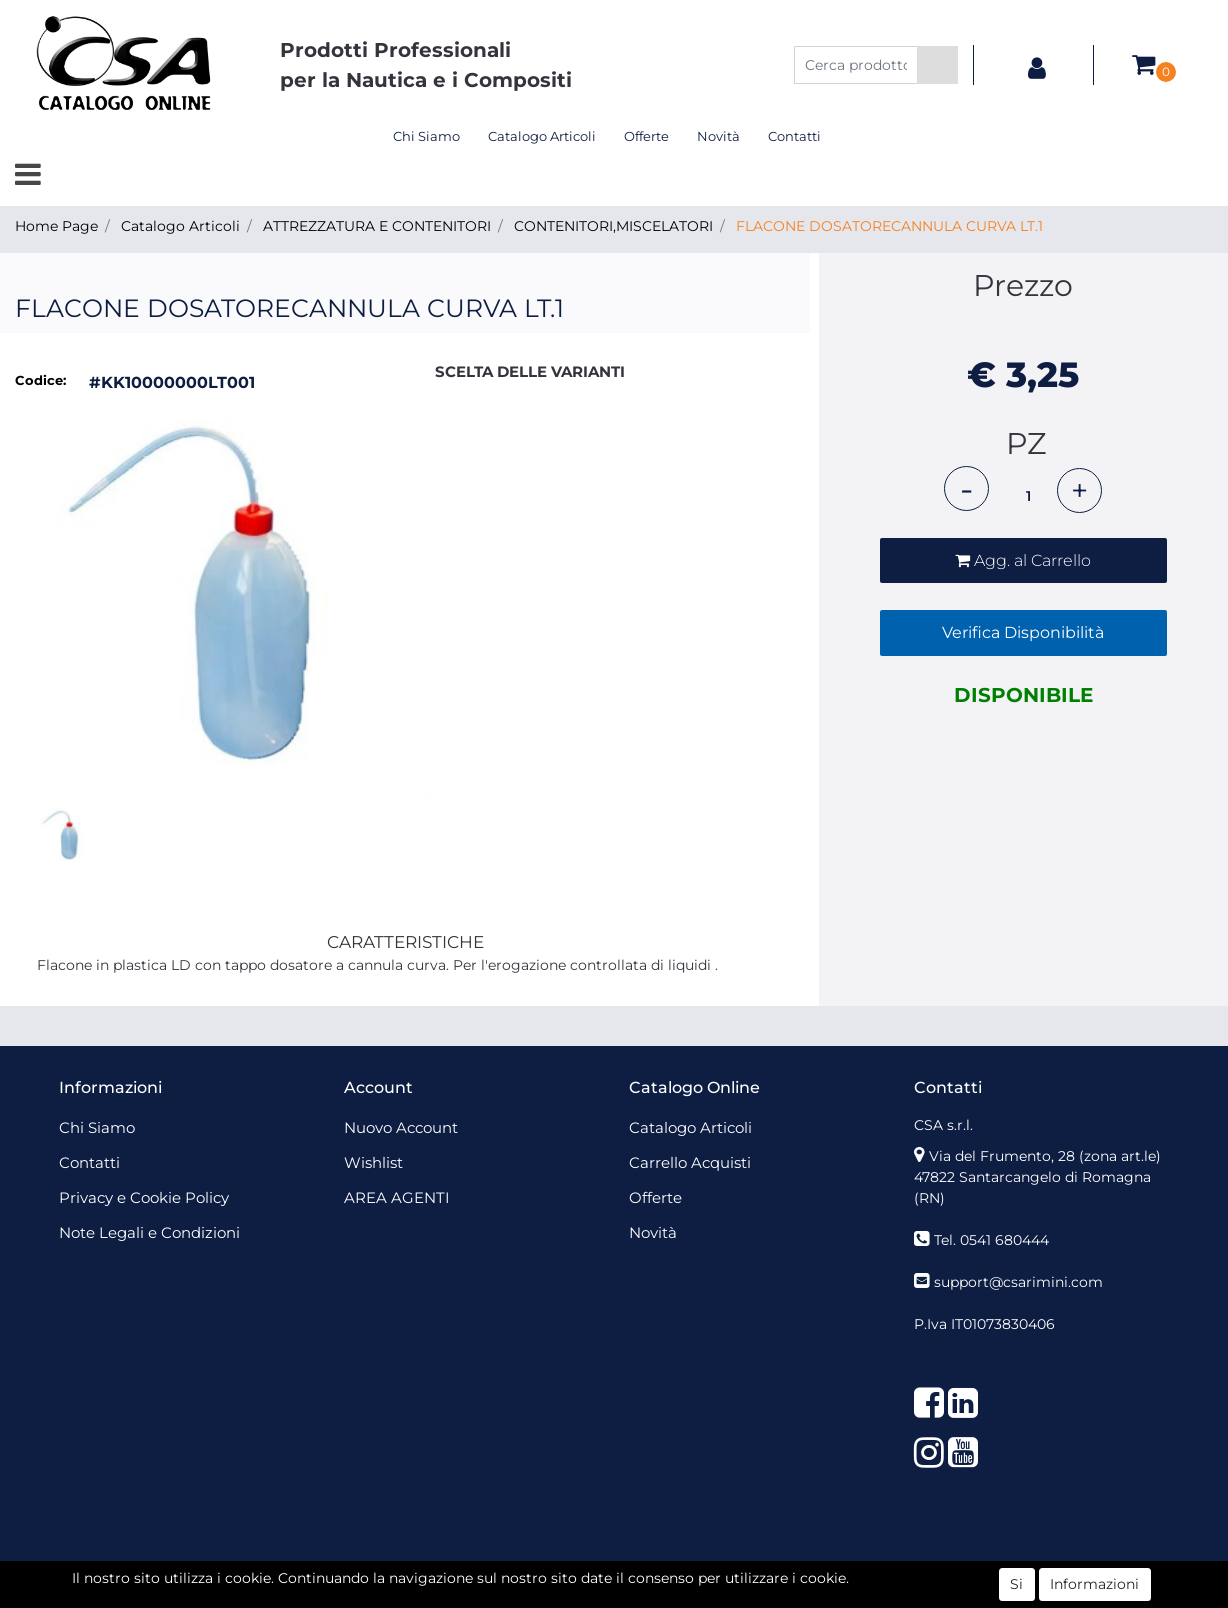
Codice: (40, 380)
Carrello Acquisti (690, 1162)
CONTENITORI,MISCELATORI (613, 226)
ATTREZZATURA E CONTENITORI (377, 226)
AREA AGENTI (397, 1197)
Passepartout (657, 1576)
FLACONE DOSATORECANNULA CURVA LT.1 (889, 226)
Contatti (794, 136)
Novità (718, 136)
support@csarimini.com (1018, 1282)
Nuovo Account (401, 1127)
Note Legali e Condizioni (149, 1232)
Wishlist (373, 1162)
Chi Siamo (426, 136)
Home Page (56, 226)
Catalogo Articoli (542, 136)
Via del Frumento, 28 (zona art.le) (1045, 1156)
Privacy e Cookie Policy (144, 1197)
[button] (937, 65)
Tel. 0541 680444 (991, 1240)
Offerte (646, 136)
